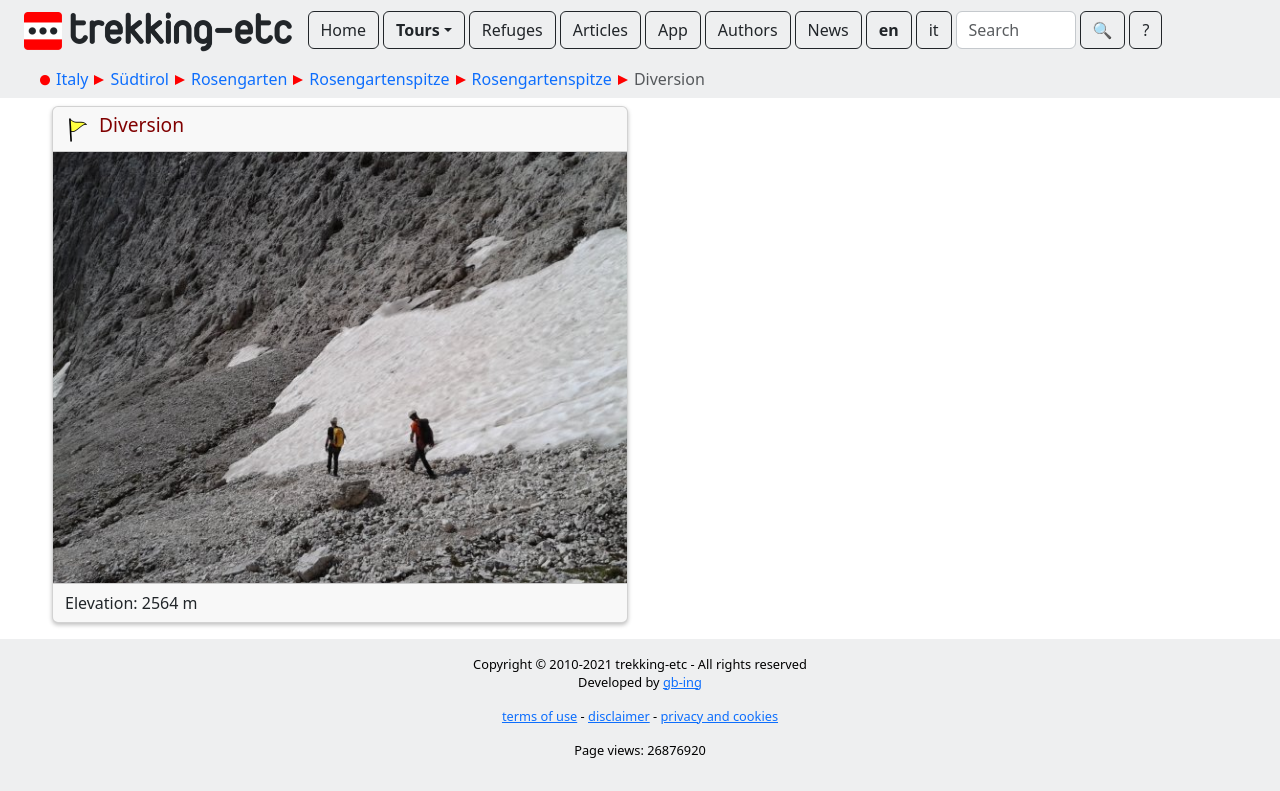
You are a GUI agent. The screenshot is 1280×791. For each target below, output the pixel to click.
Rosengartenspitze (379, 79)
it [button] (934, 30)
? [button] (1145, 30)
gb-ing (682, 682)
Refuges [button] (512, 30)
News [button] (828, 30)
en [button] (889, 30)
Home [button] (344, 30)
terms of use (539, 716)
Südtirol (139, 79)
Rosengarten (239, 79)
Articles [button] (600, 30)
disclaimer (619, 716)
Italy (72, 79)
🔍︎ (1103, 30)
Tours (418, 30)
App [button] (673, 30)
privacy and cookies (720, 716)
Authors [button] (748, 30)
